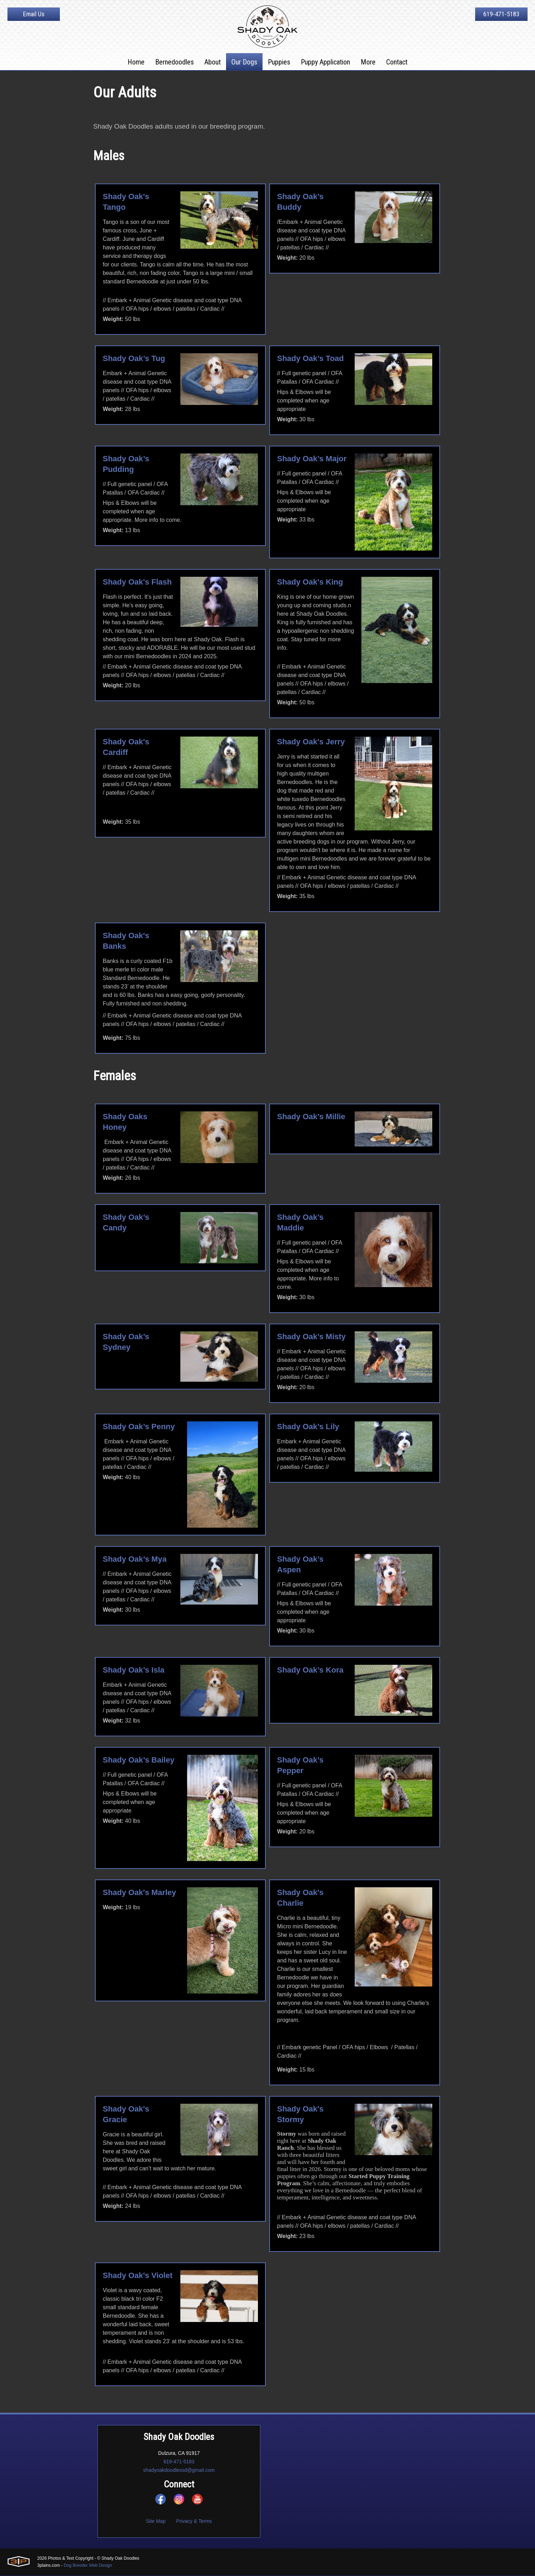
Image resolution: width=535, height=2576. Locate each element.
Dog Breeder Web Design (88, 2566)
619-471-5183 (501, 14)
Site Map (155, 2522)
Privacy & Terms (194, 2522)
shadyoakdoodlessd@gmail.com (179, 2471)
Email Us (34, 14)
